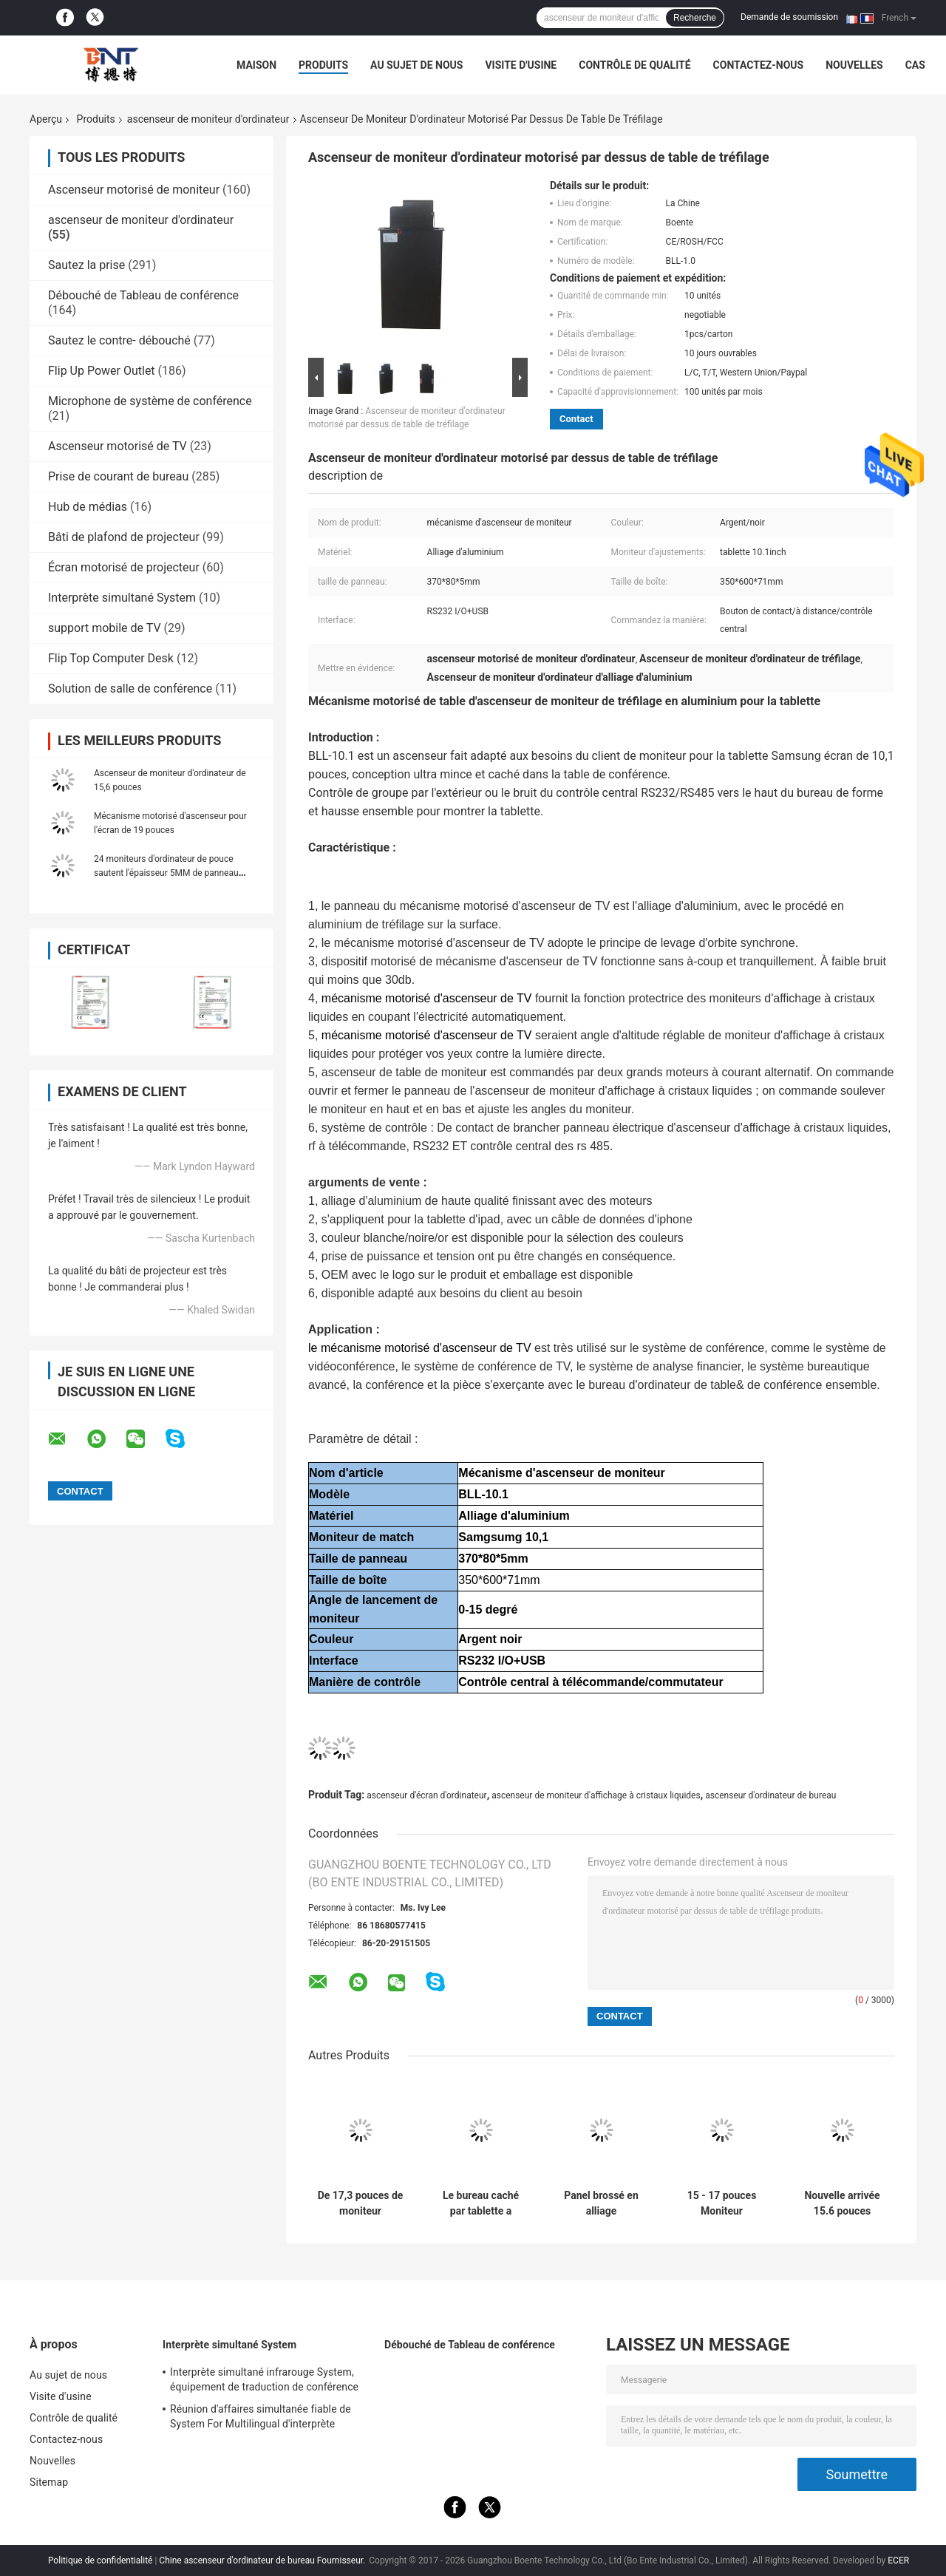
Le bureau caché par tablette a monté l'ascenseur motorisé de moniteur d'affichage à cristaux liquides (480, 2203)
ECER (898, 2560)
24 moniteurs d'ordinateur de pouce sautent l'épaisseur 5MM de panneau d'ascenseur (166, 873)
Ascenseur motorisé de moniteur (134, 190)
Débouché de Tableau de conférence (143, 295)
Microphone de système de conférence (150, 401)
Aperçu (46, 119)
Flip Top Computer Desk (111, 658)
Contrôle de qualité (634, 65)
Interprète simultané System (122, 598)
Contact (576, 418)
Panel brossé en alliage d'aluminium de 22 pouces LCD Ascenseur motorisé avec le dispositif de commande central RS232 (601, 2203)
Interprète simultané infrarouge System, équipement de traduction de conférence (264, 2379)
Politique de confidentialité (100, 2560)
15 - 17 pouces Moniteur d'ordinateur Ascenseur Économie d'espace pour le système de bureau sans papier (721, 2203)
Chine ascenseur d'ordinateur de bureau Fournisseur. (263, 2560)
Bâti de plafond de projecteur (124, 537)
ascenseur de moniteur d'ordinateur (208, 119)
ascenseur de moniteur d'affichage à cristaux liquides (596, 1795)
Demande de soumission (789, 17)
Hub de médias (87, 507)
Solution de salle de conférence (130, 689)
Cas (915, 65)
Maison (256, 65)
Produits (323, 65)
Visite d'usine (521, 65)
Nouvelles (854, 65)
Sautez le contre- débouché (119, 340)
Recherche (694, 18)
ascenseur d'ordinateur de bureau (770, 1795)
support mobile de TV (104, 628)
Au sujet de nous (416, 65)
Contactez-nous (758, 65)
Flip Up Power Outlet (101, 371)
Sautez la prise (86, 265)
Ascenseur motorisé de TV (117, 446)
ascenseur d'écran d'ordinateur (426, 1795)
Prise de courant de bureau (118, 476)
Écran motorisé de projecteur (124, 567)
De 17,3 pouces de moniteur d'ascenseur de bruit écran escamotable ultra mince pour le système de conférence (361, 2203)
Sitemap (49, 2482)
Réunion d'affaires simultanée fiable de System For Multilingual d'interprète (260, 2416)
